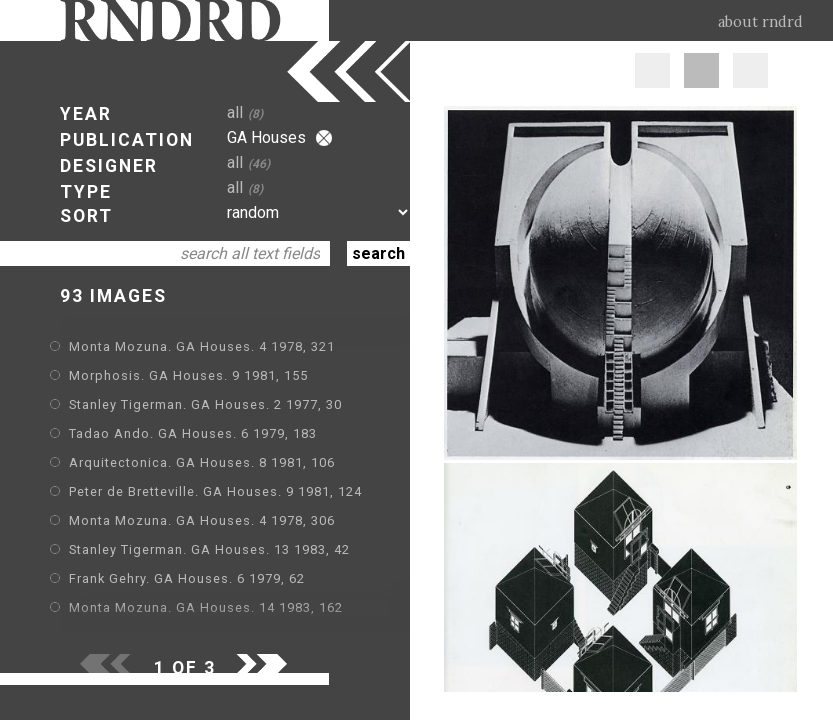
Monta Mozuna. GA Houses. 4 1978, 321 (202, 346)
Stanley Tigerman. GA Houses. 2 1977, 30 (205, 404)
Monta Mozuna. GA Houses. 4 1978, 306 (202, 520)
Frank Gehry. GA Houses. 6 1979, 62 (187, 578)
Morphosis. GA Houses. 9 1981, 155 (188, 375)
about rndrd (760, 22)
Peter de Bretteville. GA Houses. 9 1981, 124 (215, 491)
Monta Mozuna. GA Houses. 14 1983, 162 (206, 607)
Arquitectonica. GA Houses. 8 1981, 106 (202, 462)
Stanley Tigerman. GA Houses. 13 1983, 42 (209, 549)
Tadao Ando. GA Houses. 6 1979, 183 (193, 433)
